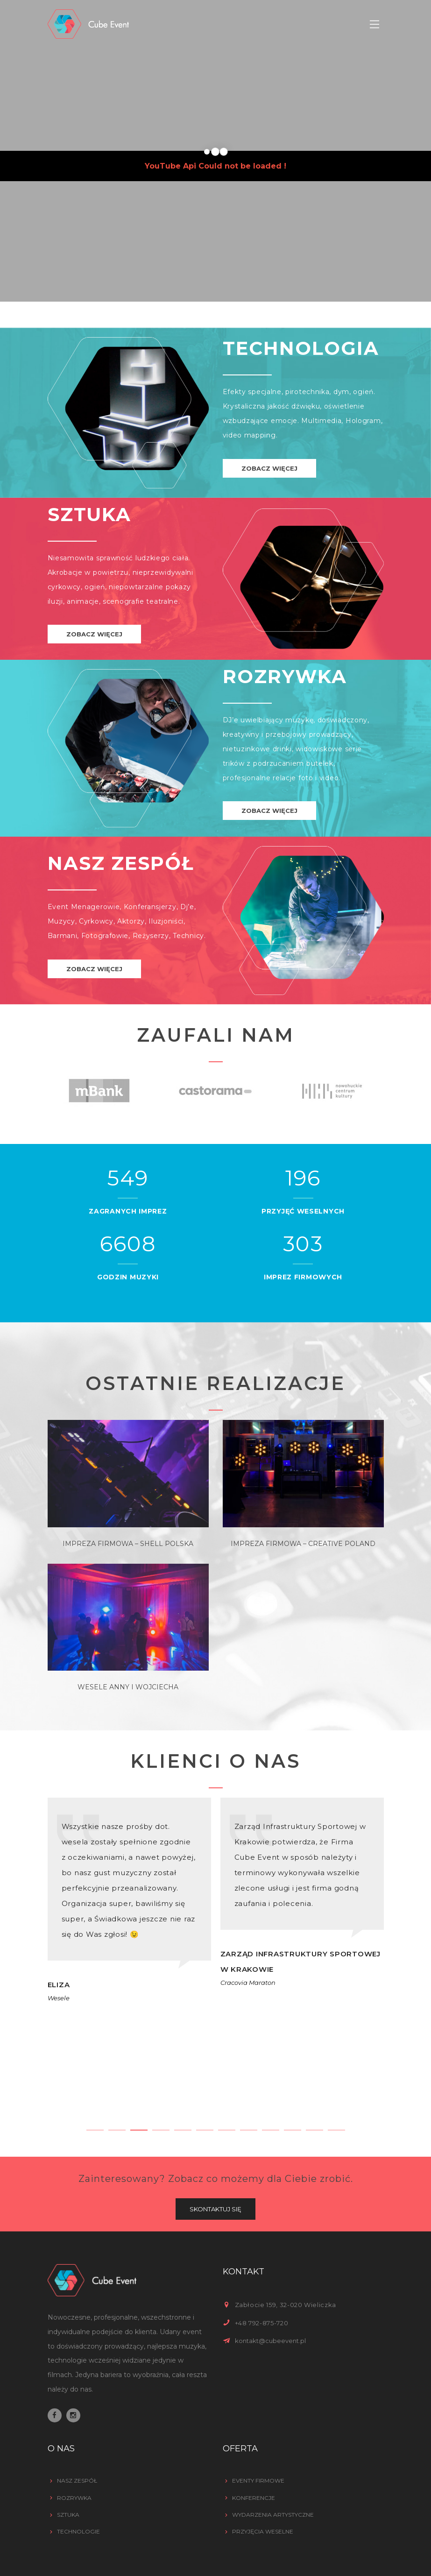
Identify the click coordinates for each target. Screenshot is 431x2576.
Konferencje (253, 2497)
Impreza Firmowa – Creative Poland (303, 1543)
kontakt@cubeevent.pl (270, 2340)
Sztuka (68, 2514)
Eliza (59, 1984)
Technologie (78, 2531)
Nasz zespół (77, 2480)
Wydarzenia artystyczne (273, 2514)
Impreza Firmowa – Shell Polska (128, 1543)
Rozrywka (74, 2497)
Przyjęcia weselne (262, 2531)
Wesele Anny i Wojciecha (128, 1687)
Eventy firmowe (258, 2480)
